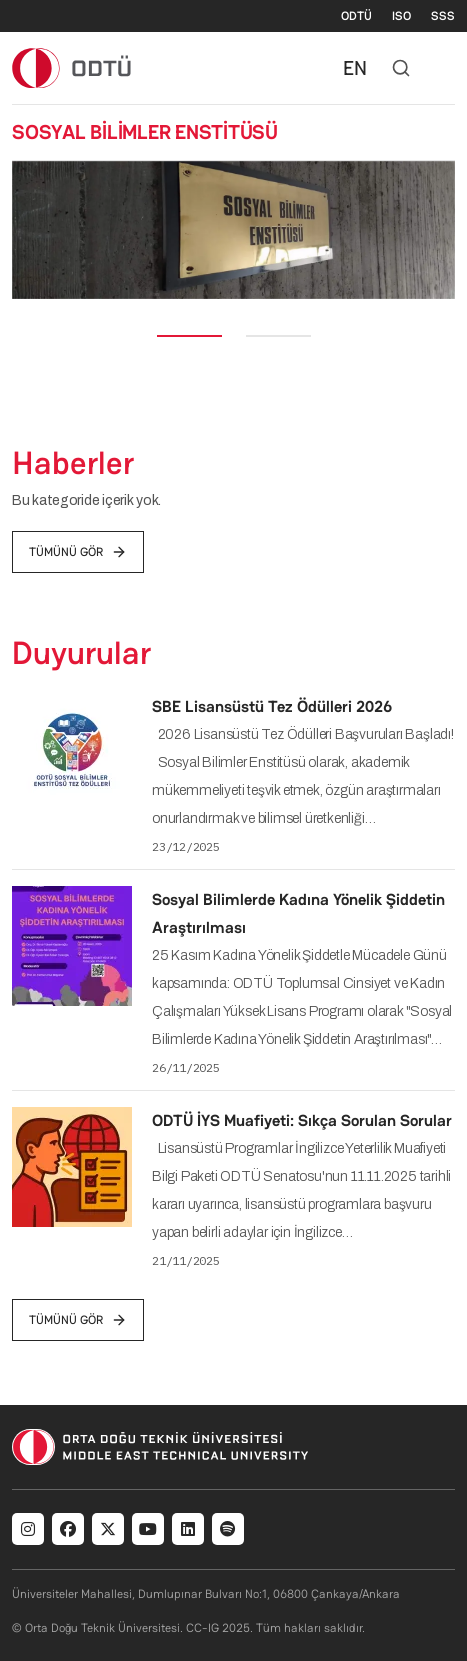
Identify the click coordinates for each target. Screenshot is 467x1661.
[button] (28, 230)
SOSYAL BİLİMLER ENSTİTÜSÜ (145, 132)
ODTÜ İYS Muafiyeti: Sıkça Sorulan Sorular (302, 1120)
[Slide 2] (278, 336)
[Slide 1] (189, 336)
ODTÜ (356, 16)
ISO (401, 16)
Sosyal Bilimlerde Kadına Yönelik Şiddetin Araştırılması (298, 913)
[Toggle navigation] (445, 68)
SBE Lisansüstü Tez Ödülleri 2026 (272, 706)
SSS (443, 16)
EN (355, 68)
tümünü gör (78, 552)
